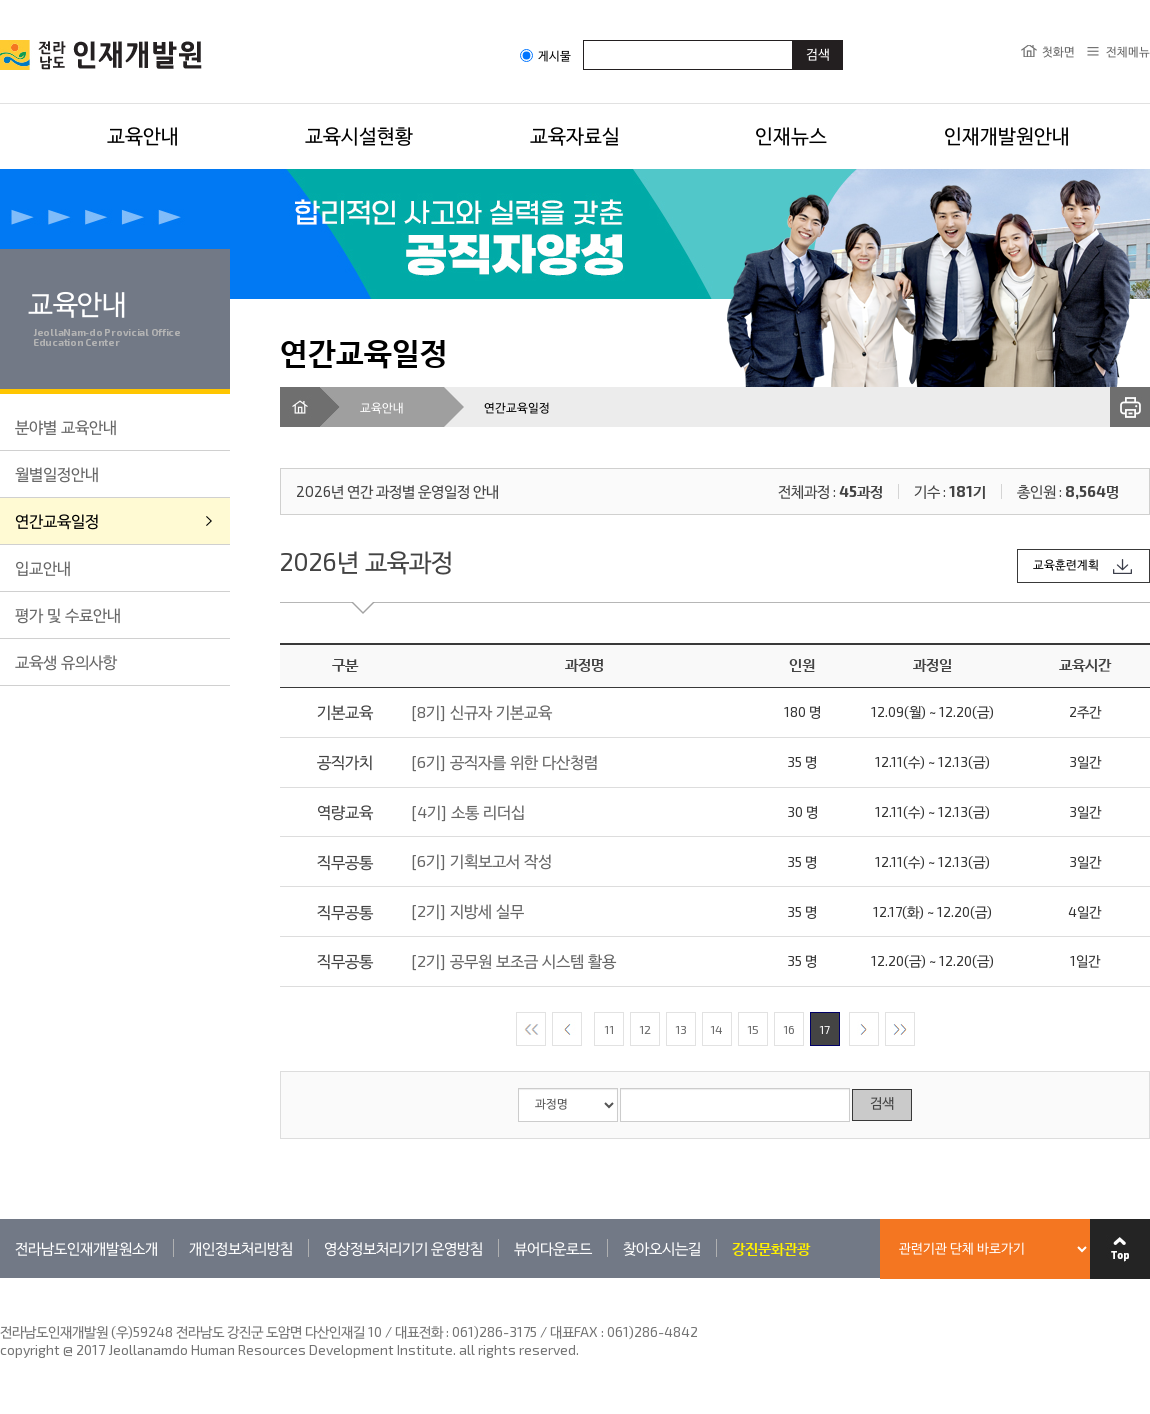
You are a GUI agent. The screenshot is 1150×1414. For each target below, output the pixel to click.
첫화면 (1058, 51)
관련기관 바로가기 (0, 1277)
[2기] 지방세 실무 (467, 910)
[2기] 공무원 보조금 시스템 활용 (513, 960)
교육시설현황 (359, 135)
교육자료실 (575, 135)
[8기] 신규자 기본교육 (481, 711)
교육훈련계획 (1066, 565)
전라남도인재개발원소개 (86, 1248)
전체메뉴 (1128, 51)
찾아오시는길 (662, 1248)
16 (789, 1029)
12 (645, 1029)
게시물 (545, 55)
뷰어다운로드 (553, 1248)
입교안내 (43, 567)
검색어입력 (583, 39)
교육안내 (143, 135)
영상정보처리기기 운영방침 (403, 1248)
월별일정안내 (57, 473)
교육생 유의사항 (66, 661)
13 (681, 1029)
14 (716, 1029)
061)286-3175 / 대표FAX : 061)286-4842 (575, 1331)
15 (753, 1029)
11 (609, 1029)
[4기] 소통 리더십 (468, 811)
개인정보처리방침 (241, 1248)
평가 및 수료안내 (68, 614)
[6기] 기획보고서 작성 (481, 860)
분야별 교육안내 (66, 426)
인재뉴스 (791, 135)
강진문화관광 (771, 1248)
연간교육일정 (57, 520)
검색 (882, 1104)
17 (824, 1029)
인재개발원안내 (1007, 135)
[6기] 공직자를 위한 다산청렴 (504, 761)
